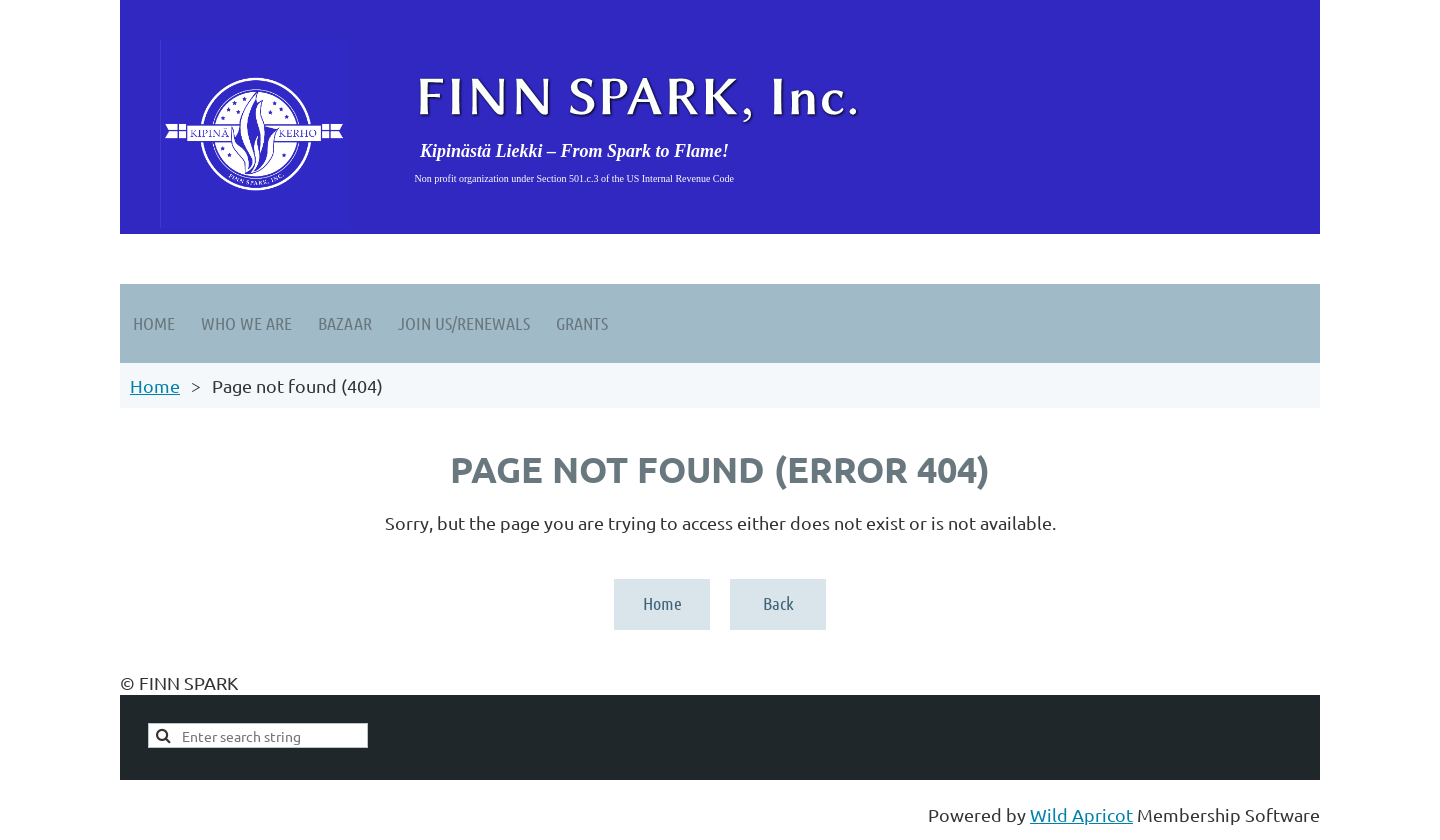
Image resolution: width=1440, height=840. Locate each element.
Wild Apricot (1081, 814)
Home (155, 385)
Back (778, 603)
